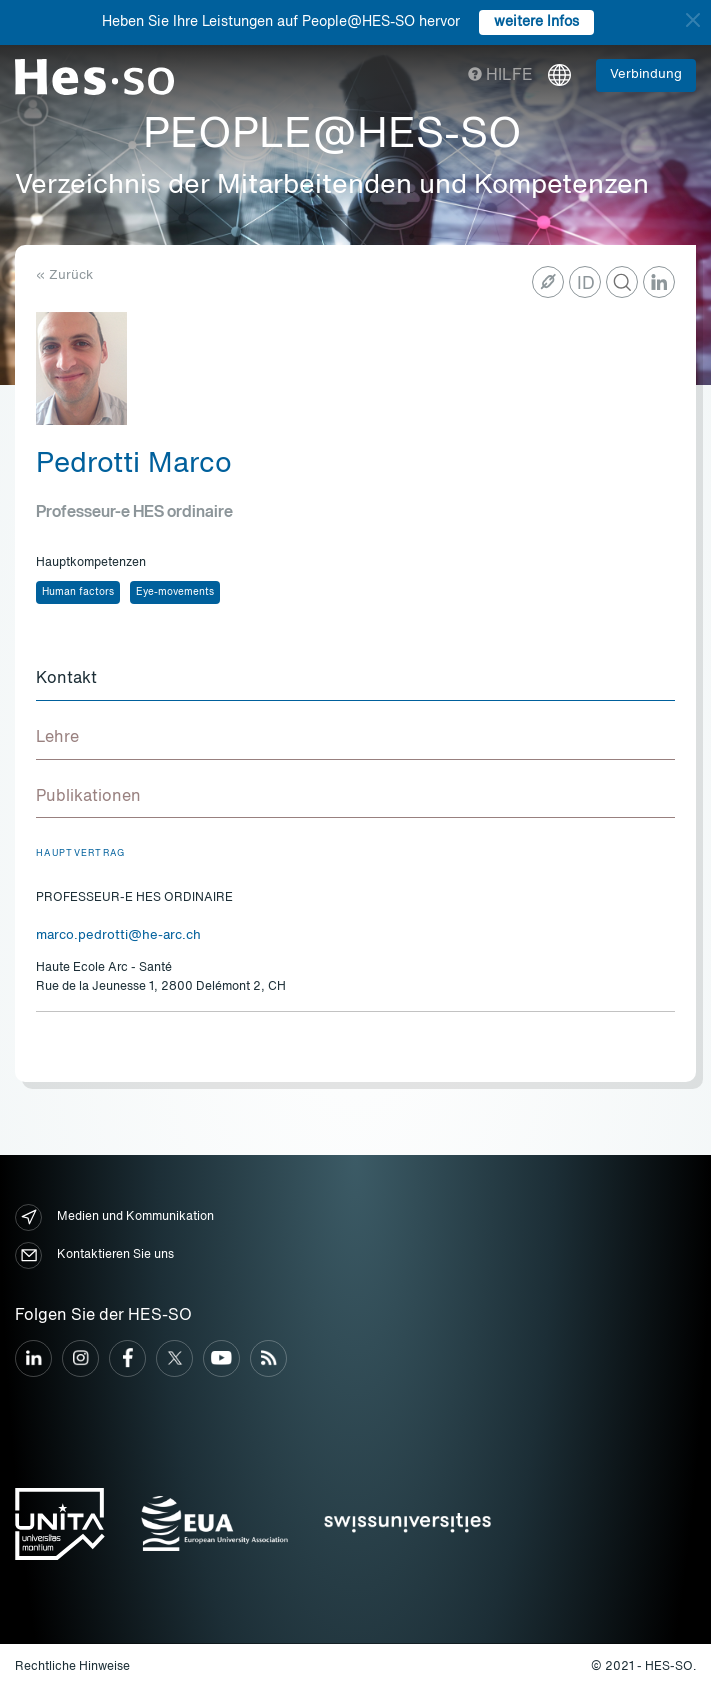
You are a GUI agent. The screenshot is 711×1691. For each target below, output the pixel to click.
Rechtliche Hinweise (72, 1667)
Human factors (78, 592)
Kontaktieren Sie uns (94, 1255)
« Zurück (64, 275)
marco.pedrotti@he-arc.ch (118, 935)
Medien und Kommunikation (114, 1217)
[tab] (355, 680)
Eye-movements (175, 592)
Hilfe (500, 76)
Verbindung (646, 74)
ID (586, 284)
